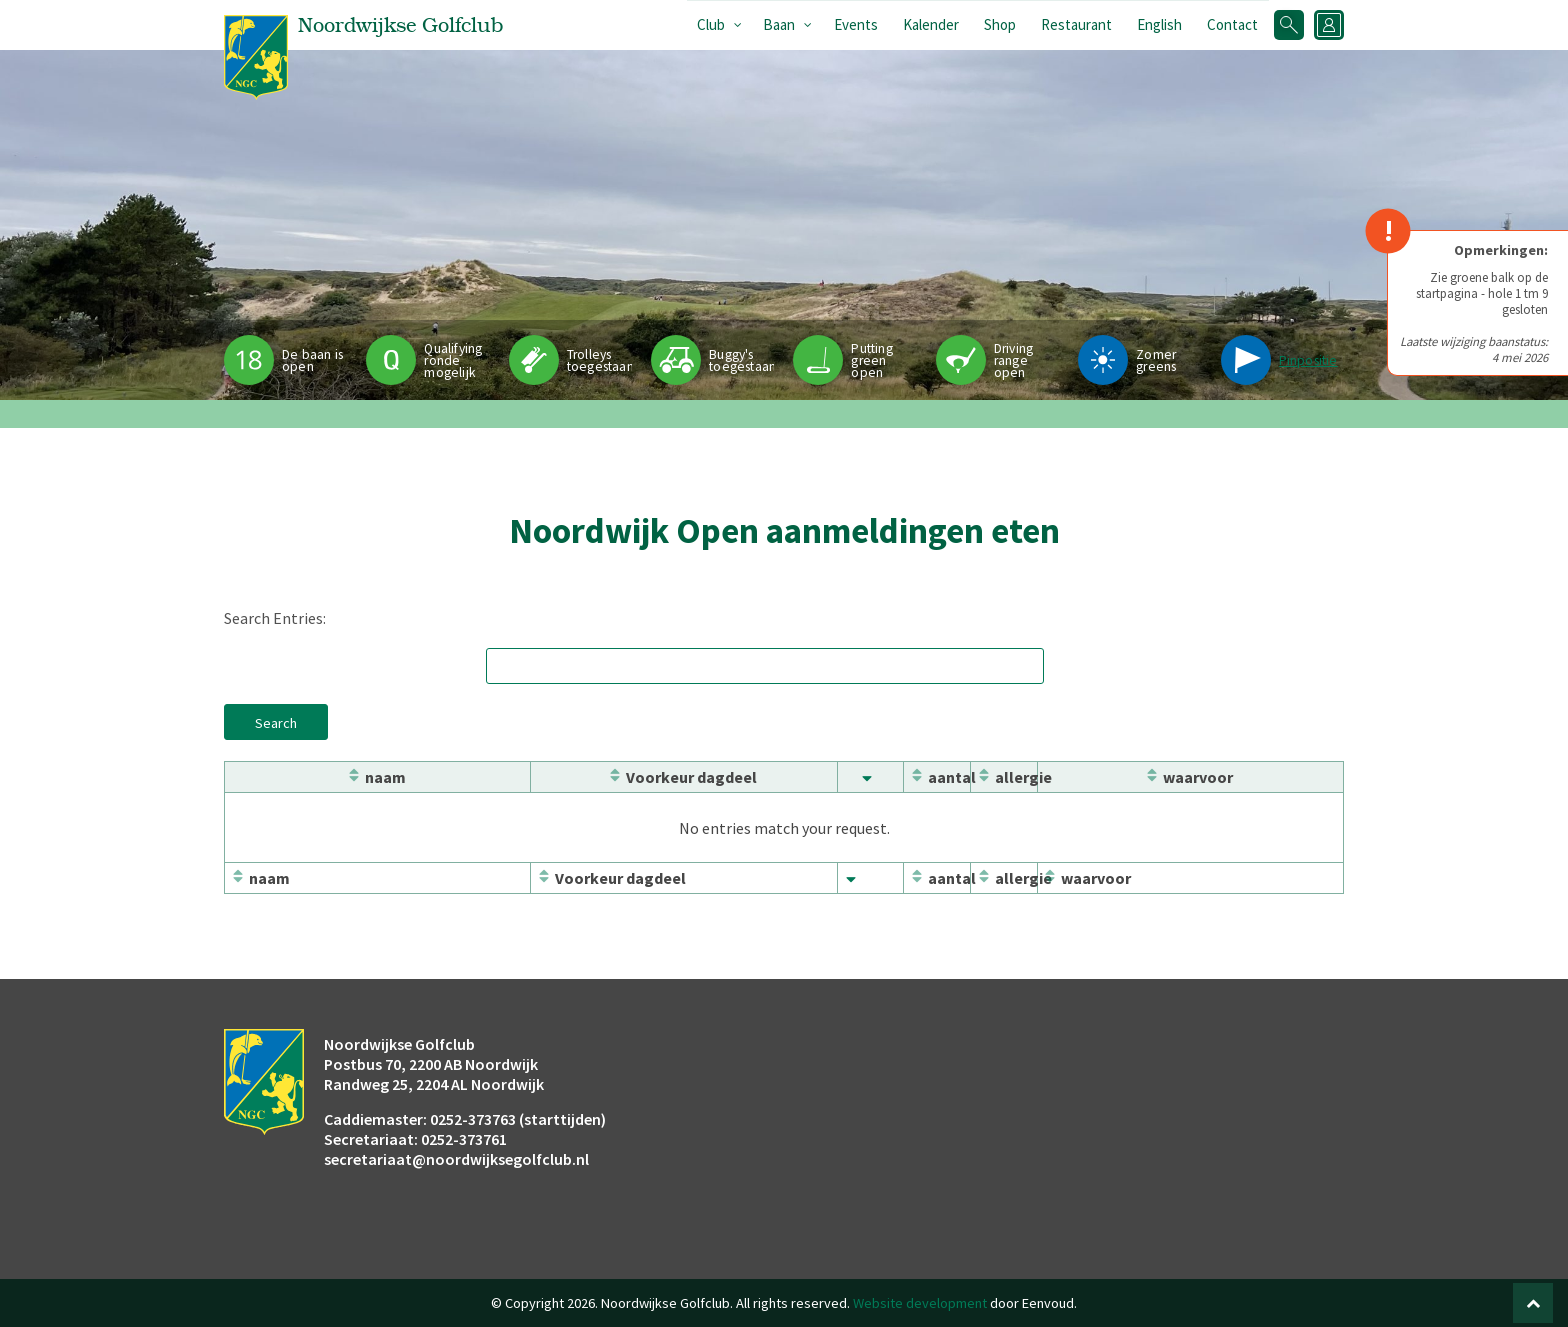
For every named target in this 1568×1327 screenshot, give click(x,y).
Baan (779, 24)
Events (856, 24)
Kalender (931, 24)
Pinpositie (1308, 360)
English (1159, 24)
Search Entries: (275, 618)
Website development (920, 1303)
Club (711, 24)
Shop (1000, 24)
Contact (1232, 24)
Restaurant (1076, 24)
